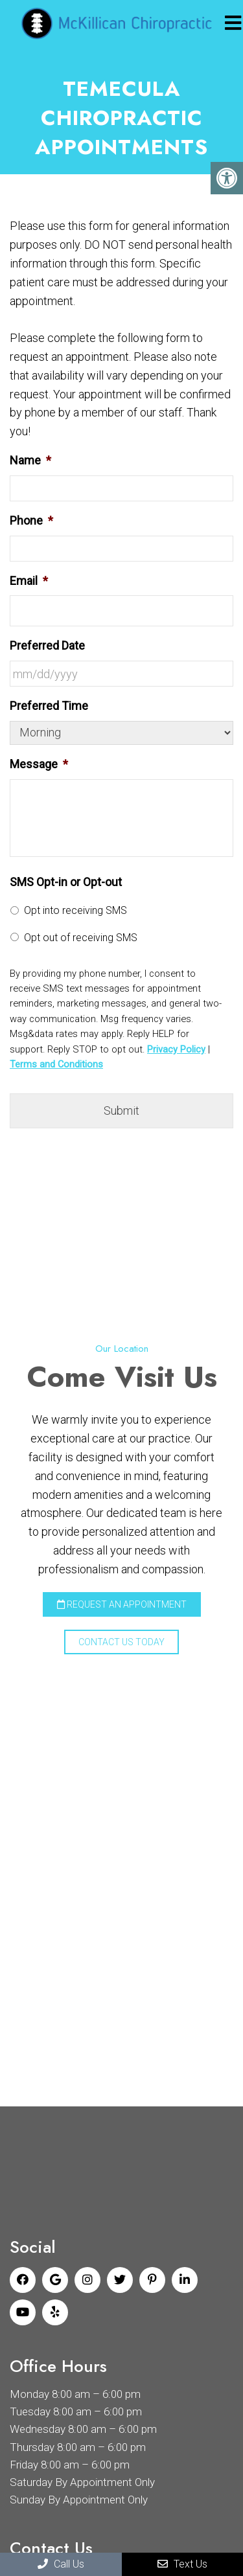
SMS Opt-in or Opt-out (66, 882)
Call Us (61, 2564)
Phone (31, 520)
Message (39, 764)
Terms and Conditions (56, 1064)
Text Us (182, 2564)
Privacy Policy (176, 1049)
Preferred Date (47, 645)
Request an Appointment (122, 1604)
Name (30, 460)
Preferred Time (49, 705)
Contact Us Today (121, 1642)
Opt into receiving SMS (75, 910)
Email (29, 580)
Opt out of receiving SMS (80, 937)
